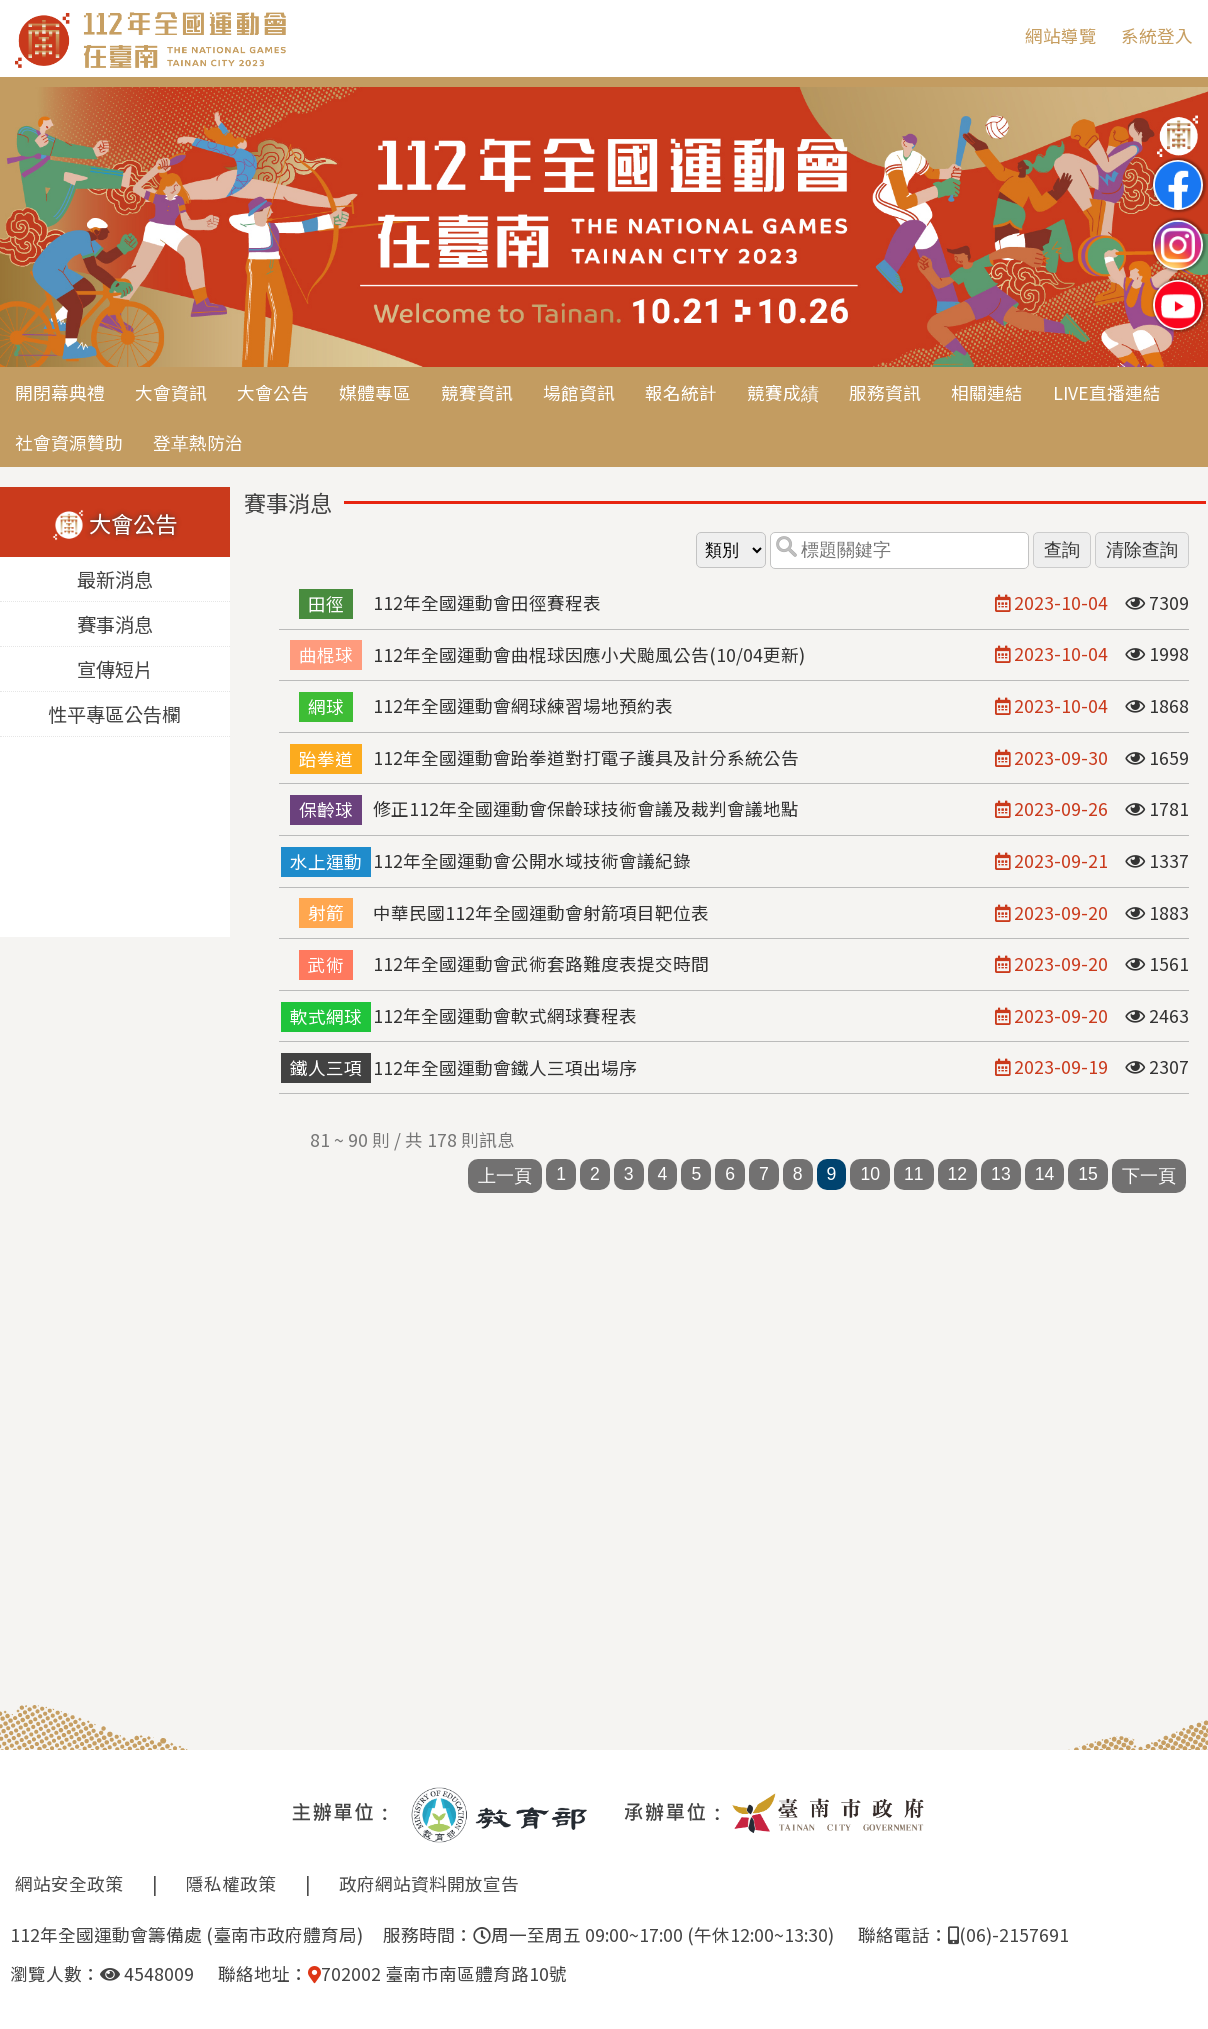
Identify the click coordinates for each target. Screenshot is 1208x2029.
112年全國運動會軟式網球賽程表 (505, 1015)
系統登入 (1157, 35)
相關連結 (987, 392)
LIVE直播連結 (1107, 392)
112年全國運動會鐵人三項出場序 (505, 1067)
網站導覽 (1061, 35)
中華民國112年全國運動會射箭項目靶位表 (541, 912)
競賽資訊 (477, 392)
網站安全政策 (69, 1883)
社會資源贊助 (69, 442)
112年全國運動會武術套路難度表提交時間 (541, 963)
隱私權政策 (231, 1883)
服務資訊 (885, 392)
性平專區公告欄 (114, 715)
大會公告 (273, 392)
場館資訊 (579, 392)
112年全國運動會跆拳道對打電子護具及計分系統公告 (586, 757)
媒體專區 (375, 392)
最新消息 (115, 580)
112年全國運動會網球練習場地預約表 (523, 705)
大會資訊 (171, 392)
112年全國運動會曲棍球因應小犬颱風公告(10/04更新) (589, 654)
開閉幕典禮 (60, 392)
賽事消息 (115, 625)
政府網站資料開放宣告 (429, 1883)
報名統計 (681, 392)
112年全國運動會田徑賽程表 (487, 602)
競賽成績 (783, 392)
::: (995, 35)
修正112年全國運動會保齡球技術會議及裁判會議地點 (586, 808)
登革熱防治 (198, 442)
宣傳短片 (115, 670)
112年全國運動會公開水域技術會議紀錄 (532, 860)
